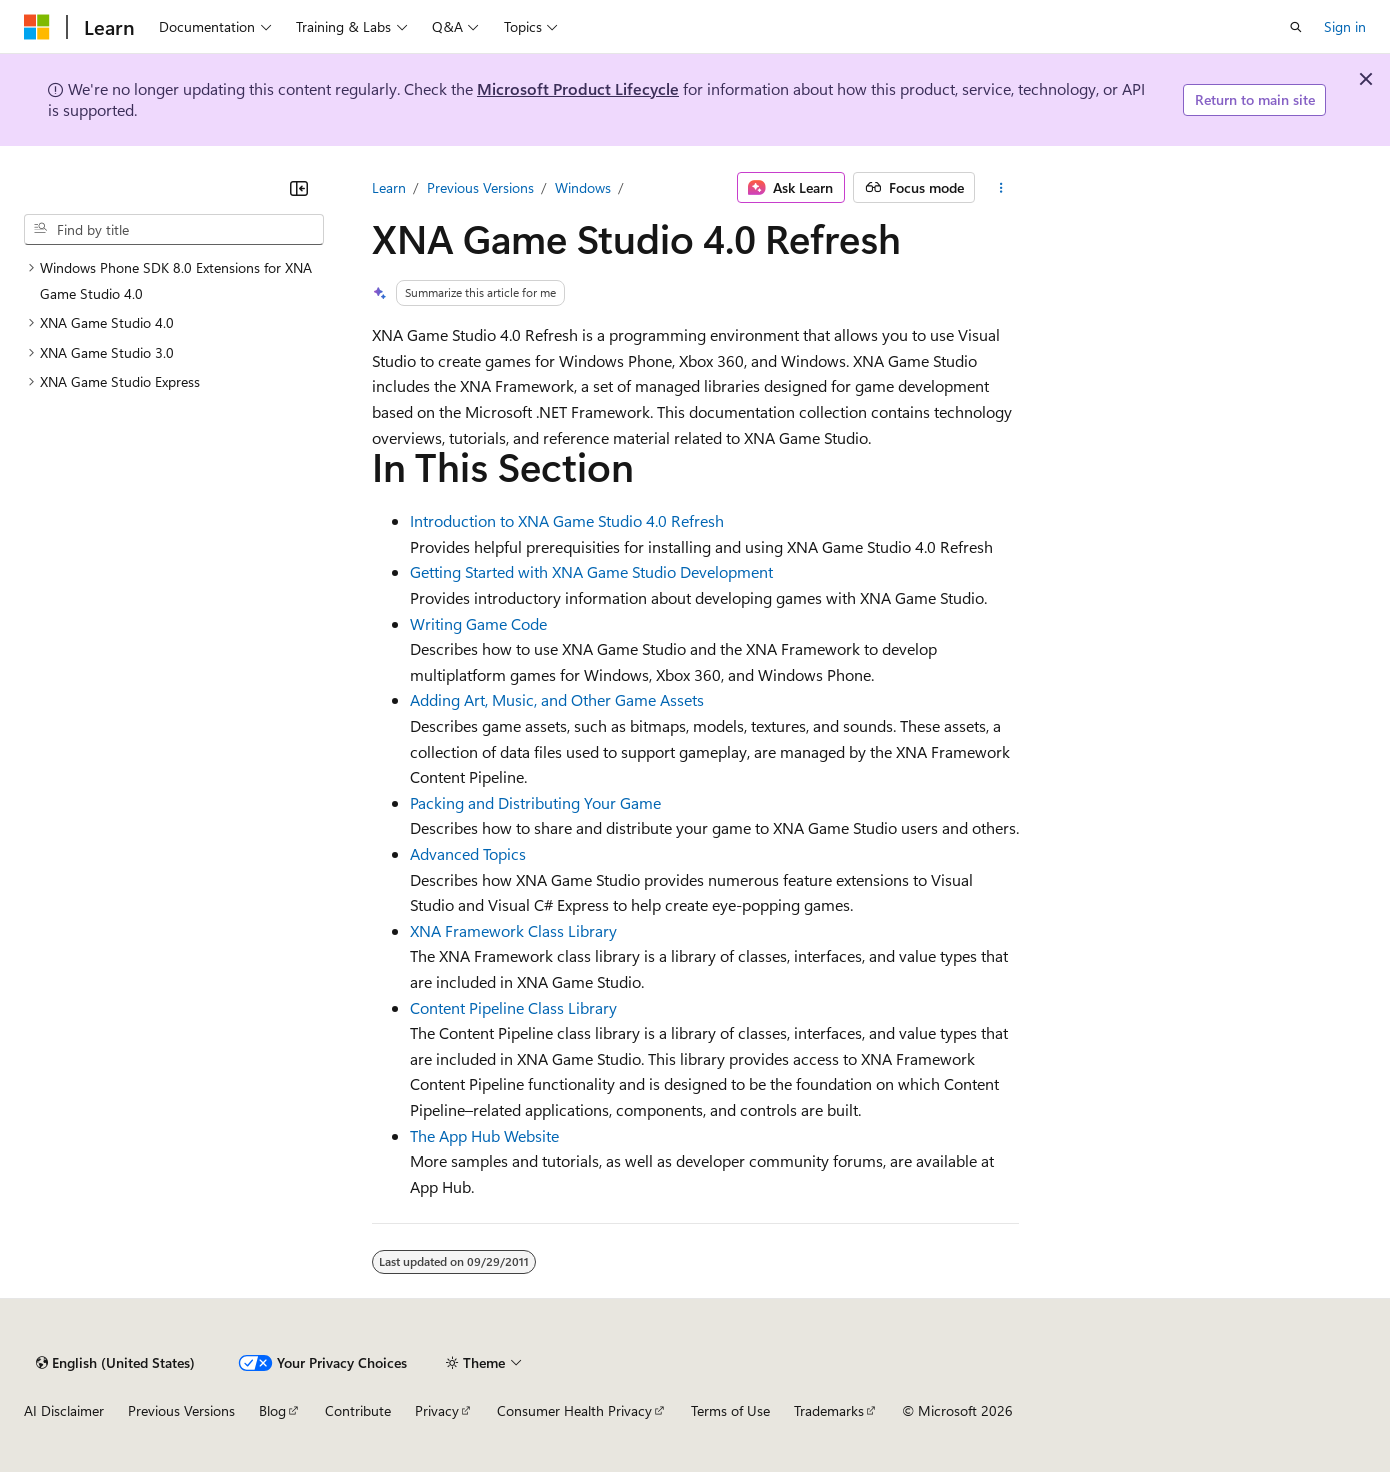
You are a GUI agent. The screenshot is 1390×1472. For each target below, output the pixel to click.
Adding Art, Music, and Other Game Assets (557, 699)
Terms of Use (730, 1410)
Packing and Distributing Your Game (535, 802)
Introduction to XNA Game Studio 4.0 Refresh (567, 520)
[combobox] (174, 230)
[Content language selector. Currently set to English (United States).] (115, 1363)
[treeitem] (174, 280)
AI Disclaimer (64, 1410)
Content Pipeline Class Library (513, 1007)
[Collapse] (299, 188)
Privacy (437, 1410)
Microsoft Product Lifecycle (578, 88)
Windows (583, 187)
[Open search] (1296, 27)
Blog (272, 1410)
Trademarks (829, 1410)
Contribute (358, 1410)
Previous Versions (480, 187)
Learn (389, 187)
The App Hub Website (484, 1135)
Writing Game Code (478, 623)
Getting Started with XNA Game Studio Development (591, 571)
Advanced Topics (468, 853)
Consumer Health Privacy (574, 1410)
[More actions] (1000, 188)
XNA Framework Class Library (513, 930)
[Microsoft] (37, 27)
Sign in (1345, 26)
